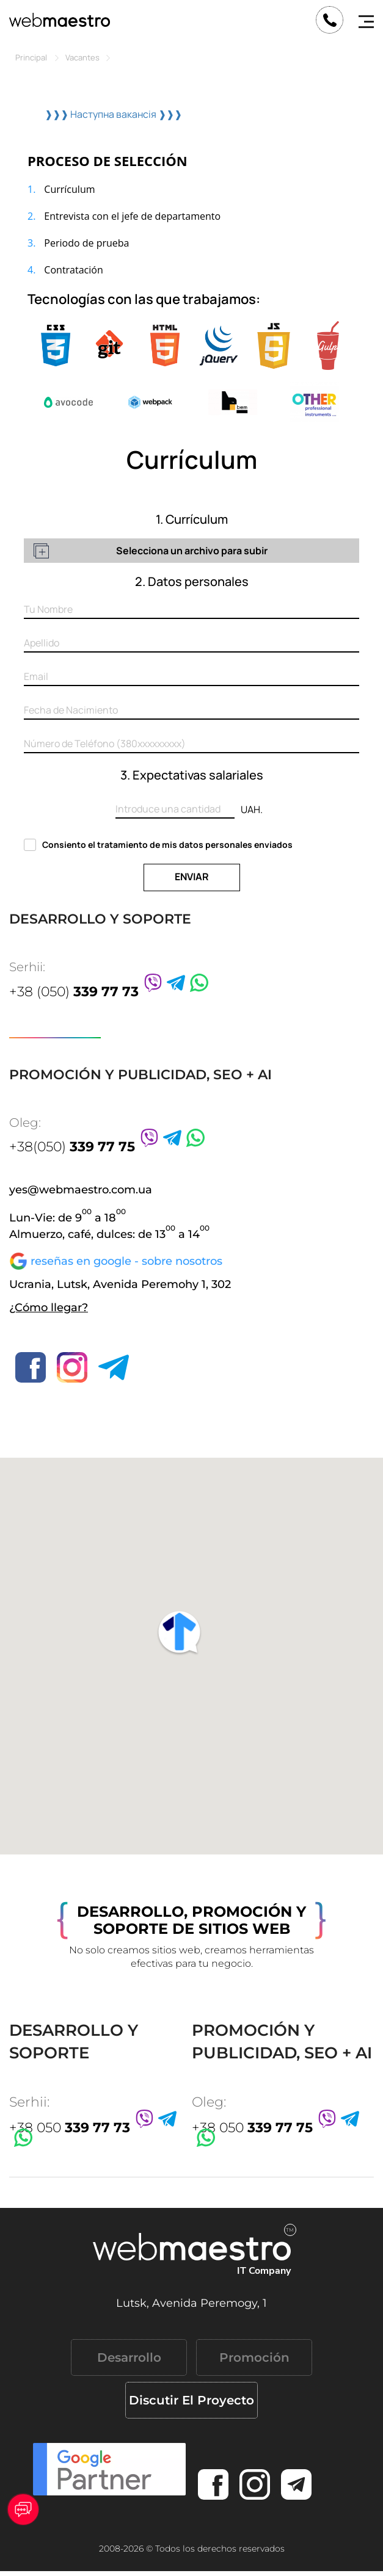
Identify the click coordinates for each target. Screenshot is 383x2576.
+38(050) (72, 1146)
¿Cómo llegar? (48, 1307)
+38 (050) (74, 991)
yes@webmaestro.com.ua (80, 1189)
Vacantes (82, 57)
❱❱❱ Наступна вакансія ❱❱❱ (113, 114)
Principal (31, 57)
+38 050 (69, 2127)
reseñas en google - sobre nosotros (126, 1261)
